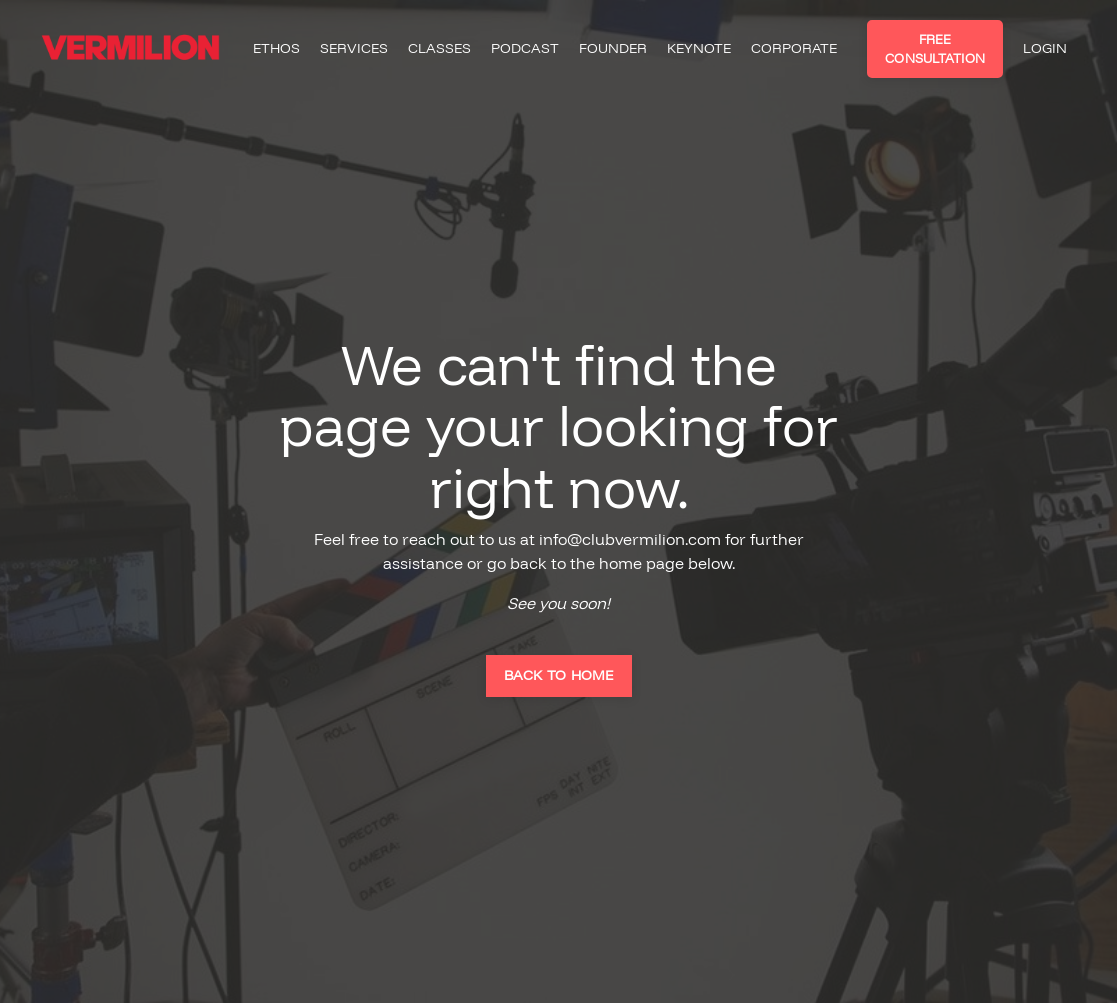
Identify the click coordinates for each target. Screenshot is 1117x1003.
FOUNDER (613, 48)
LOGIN (1045, 48)
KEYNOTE (699, 48)
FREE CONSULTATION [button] (935, 48)
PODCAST (525, 48)
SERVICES (354, 48)
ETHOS (276, 48)
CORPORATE (794, 48)
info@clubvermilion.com (630, 539)
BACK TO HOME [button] (559, 675)
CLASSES (439, 48)
